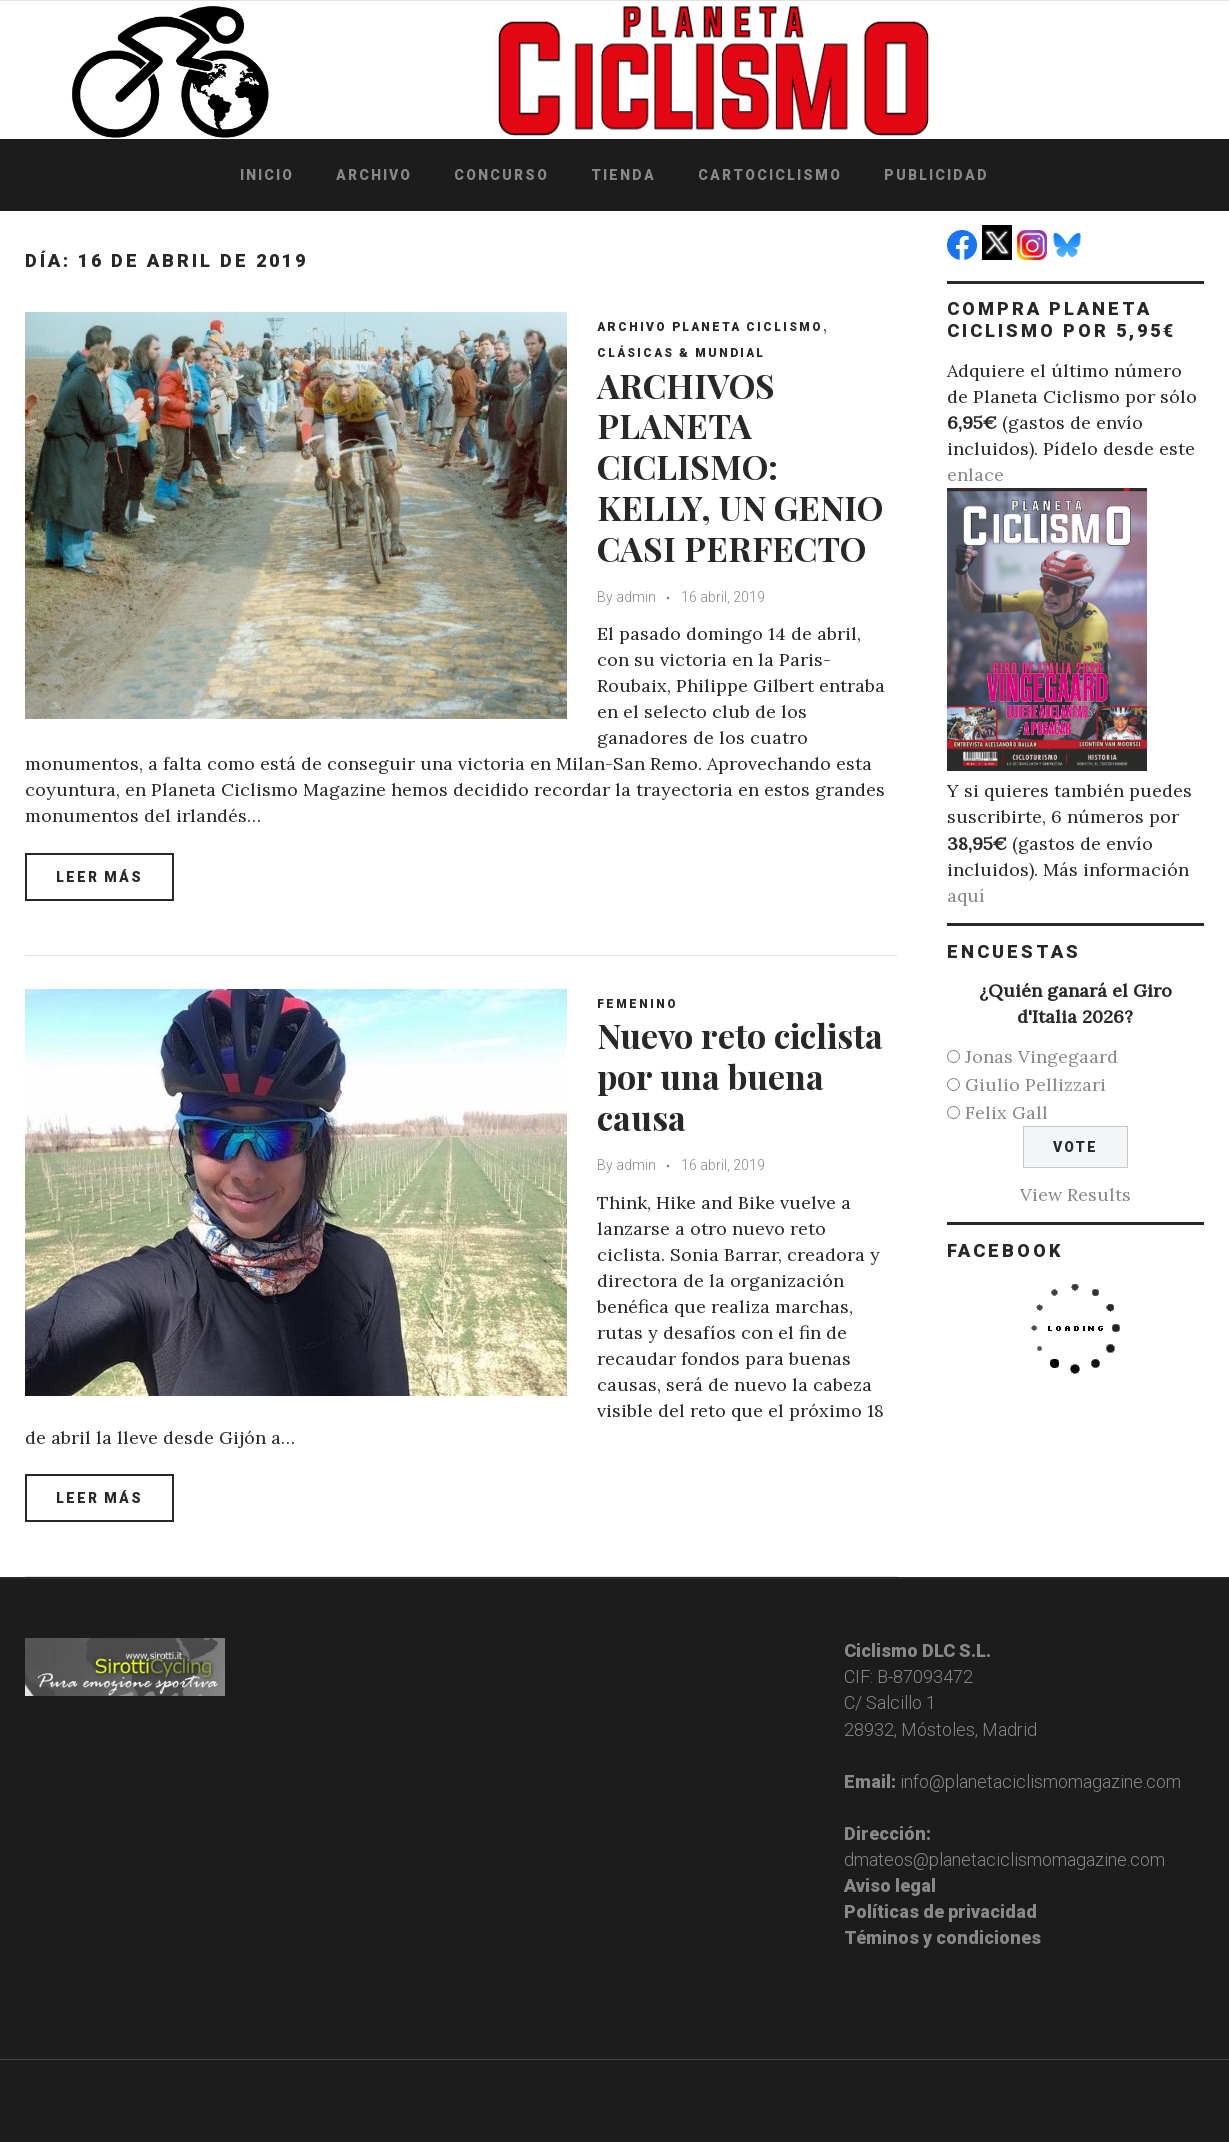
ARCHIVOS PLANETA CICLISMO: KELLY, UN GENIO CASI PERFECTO (740, 466)
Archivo (374, 175)
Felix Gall (1006, 1112)
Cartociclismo (770, 175)
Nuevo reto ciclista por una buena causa (740, 1076)
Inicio (267, 175)
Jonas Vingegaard (1041, 1056)
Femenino (637, 1004)
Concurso (501, 175)
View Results (1075, 1194)
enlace (975, 474)
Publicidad (936, 175)
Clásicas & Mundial (681, 353)
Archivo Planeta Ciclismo (710, 327)
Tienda (623, 175)
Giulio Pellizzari (1035, 1084)
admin (636, 597)
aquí (966, 895)
